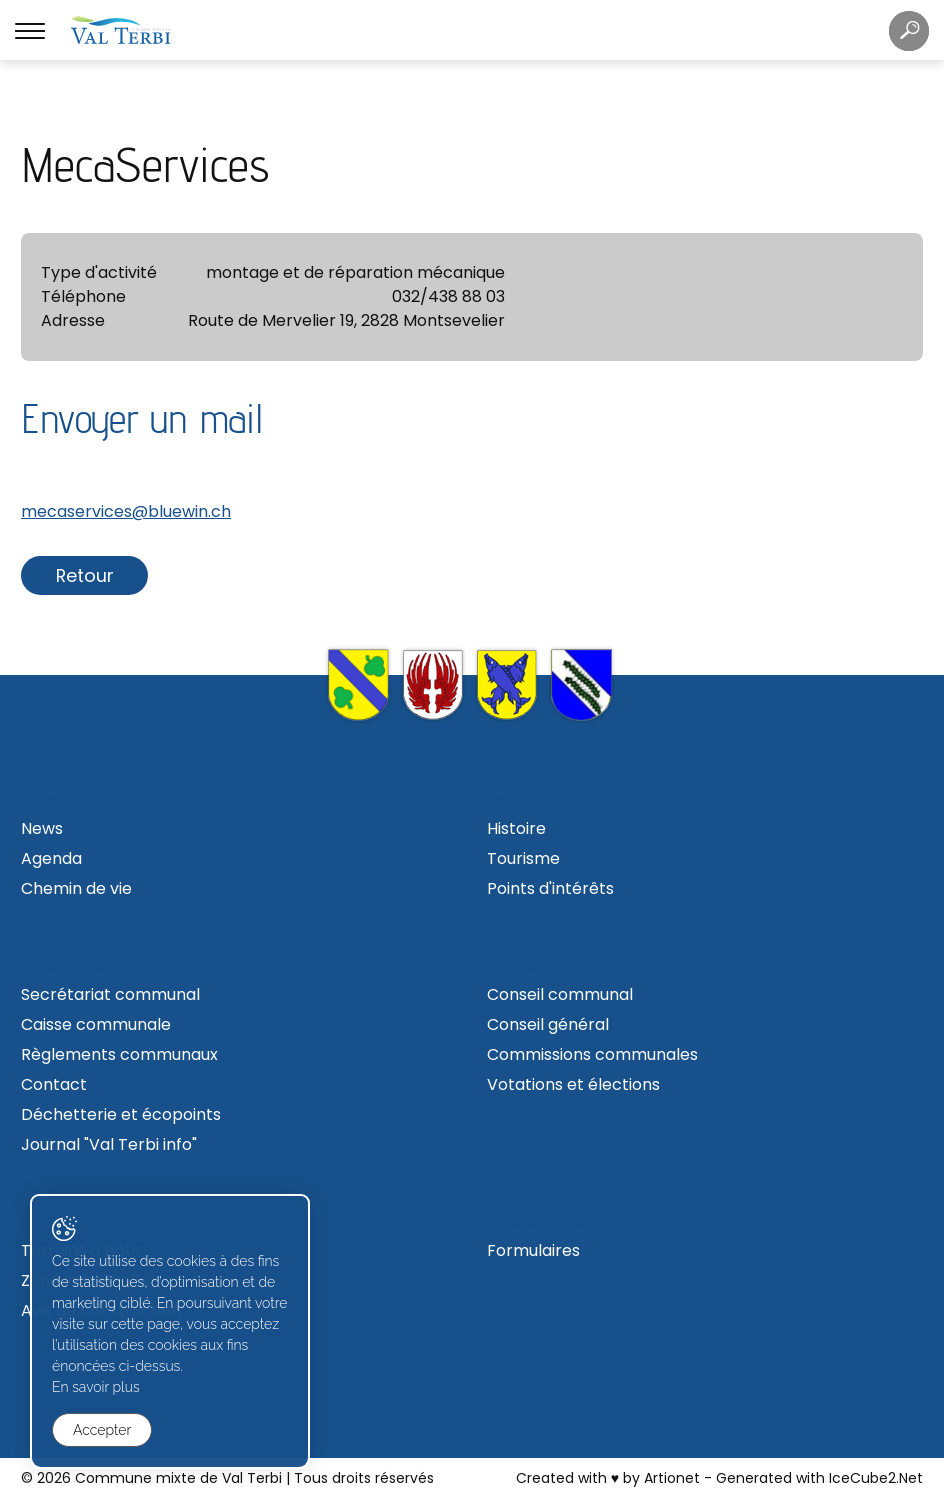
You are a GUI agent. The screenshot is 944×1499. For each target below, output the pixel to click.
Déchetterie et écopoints (121, 1114)
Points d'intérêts (550, 888)
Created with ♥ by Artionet (608, 1478)
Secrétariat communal (110, 994)
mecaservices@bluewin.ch (126, 511)
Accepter (102, 1430)
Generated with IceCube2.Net (819, 1478)
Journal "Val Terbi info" (109, 1144)
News (42, 828)
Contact (54, 1084)
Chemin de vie (76, 888)
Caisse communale (96, 1024)
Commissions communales (592, 1054)
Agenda (51, 858)
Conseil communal (560, 994)
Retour (85, 575)
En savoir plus (96, 1387)
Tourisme (523, 858)
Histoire (516, 828)
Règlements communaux (119, 1054)
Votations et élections (573, 1084)
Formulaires (533, 1250)
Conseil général (548, 1024)
